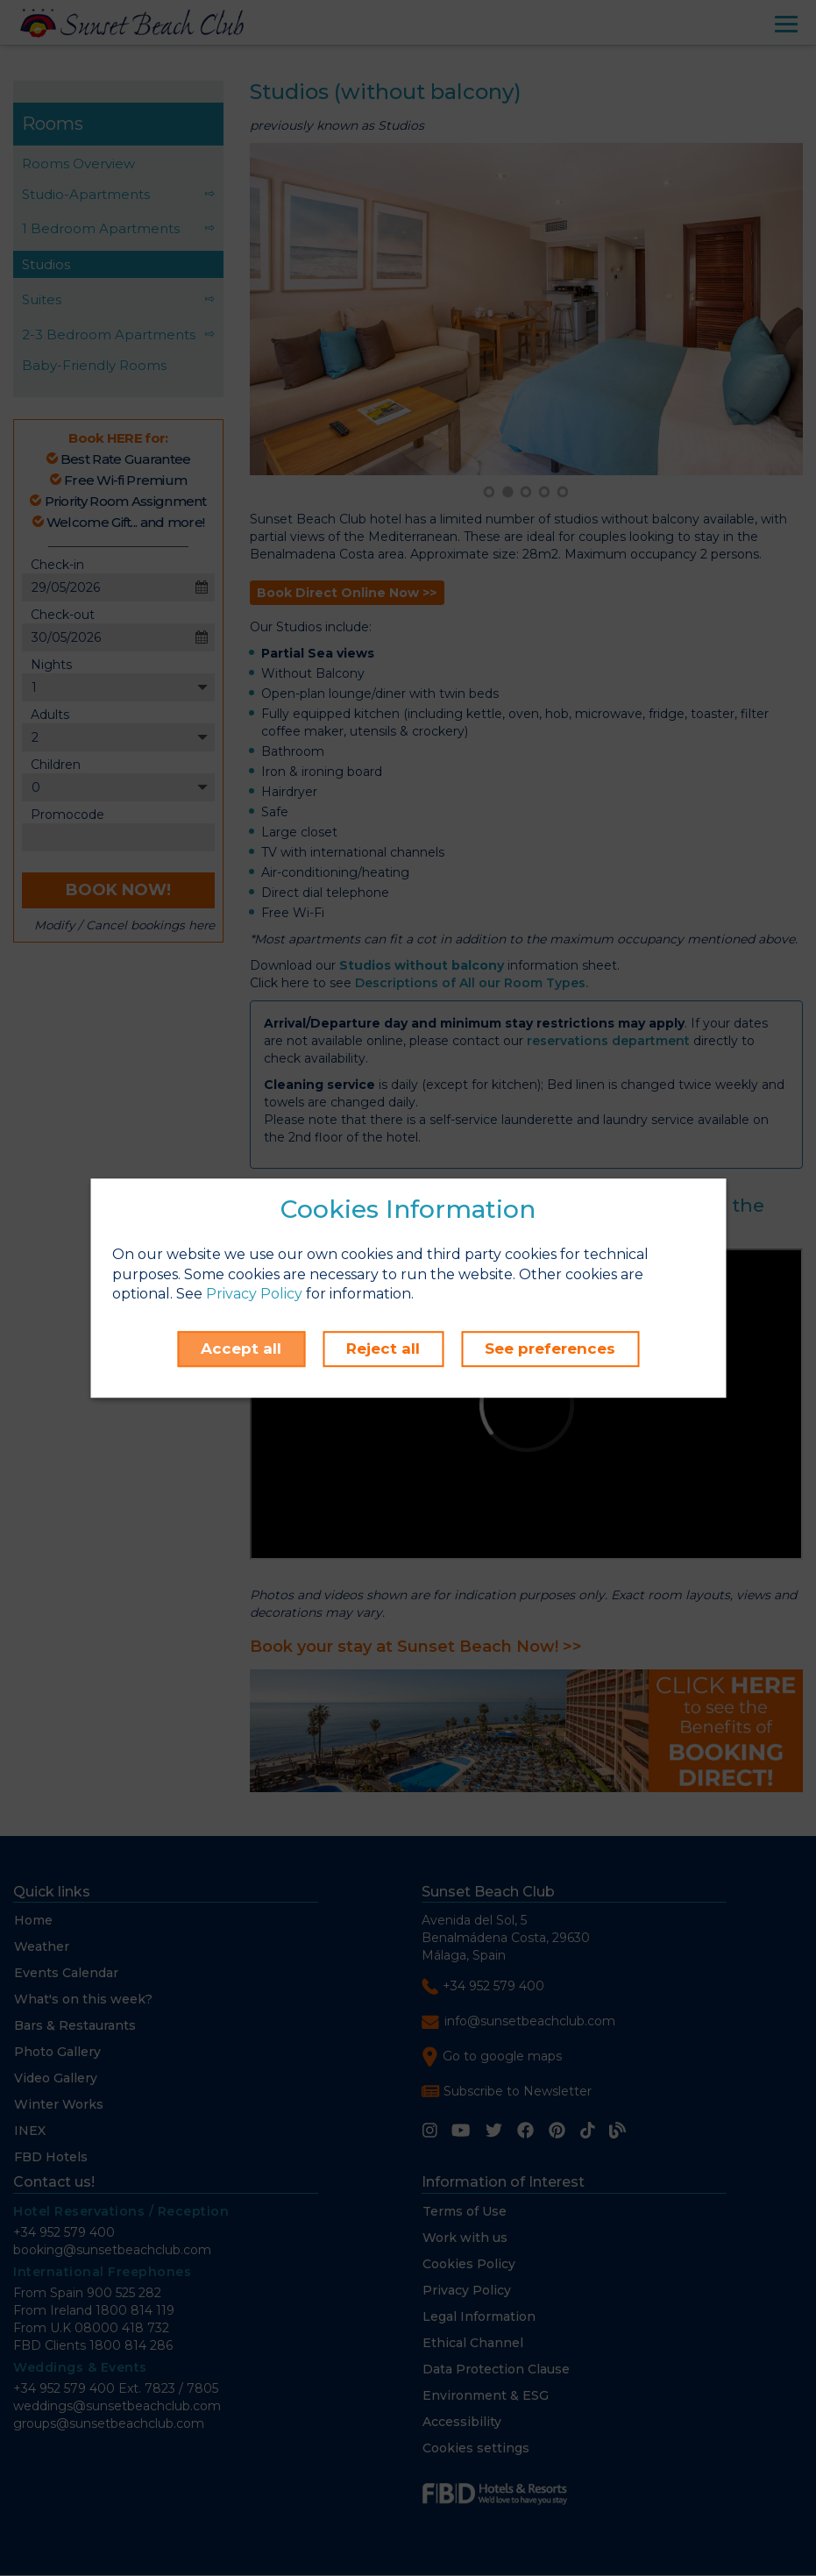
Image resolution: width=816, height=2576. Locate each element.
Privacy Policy (254, 1294)
